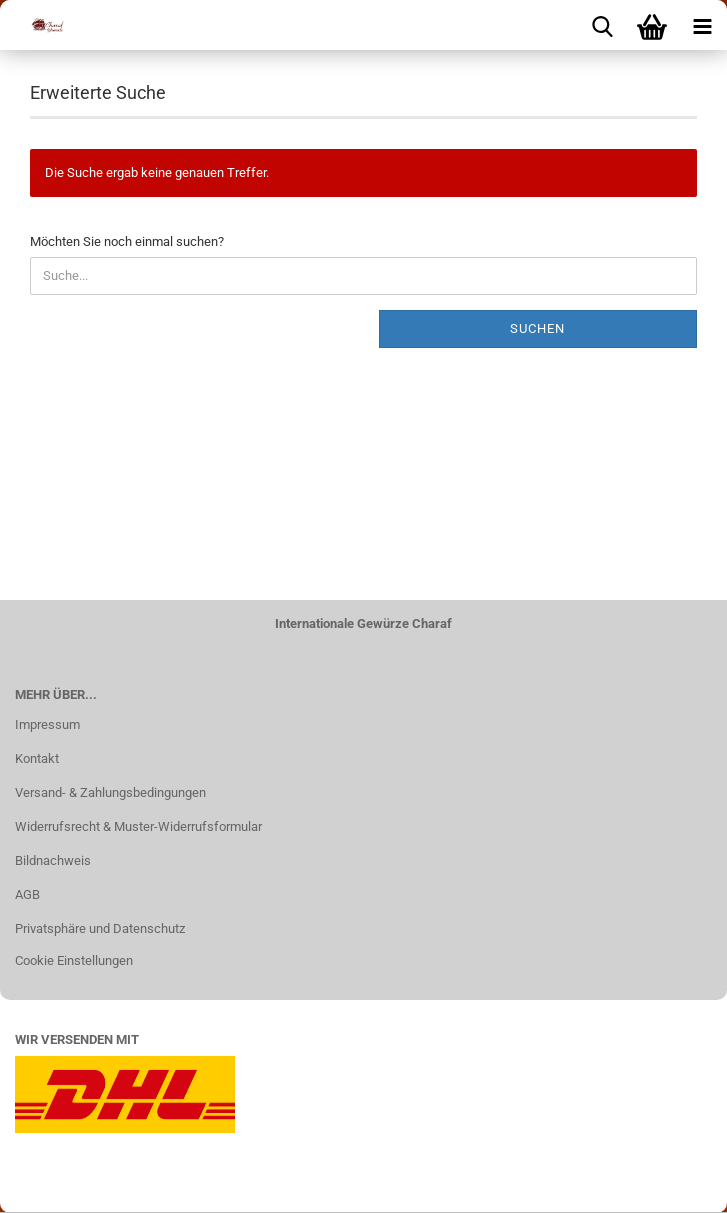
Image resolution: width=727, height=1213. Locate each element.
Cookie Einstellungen (74, 960)
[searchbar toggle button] (602, 25)
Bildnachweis (53, 860)
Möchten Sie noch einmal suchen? (127, 241)
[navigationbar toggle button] (702, 25)
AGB (27, 894)
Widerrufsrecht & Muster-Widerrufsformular (138, 826)
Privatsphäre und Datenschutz (100, 928)
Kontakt (37, 758)
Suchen (537, 328)
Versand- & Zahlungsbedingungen (110, 792)
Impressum (47, 724)
